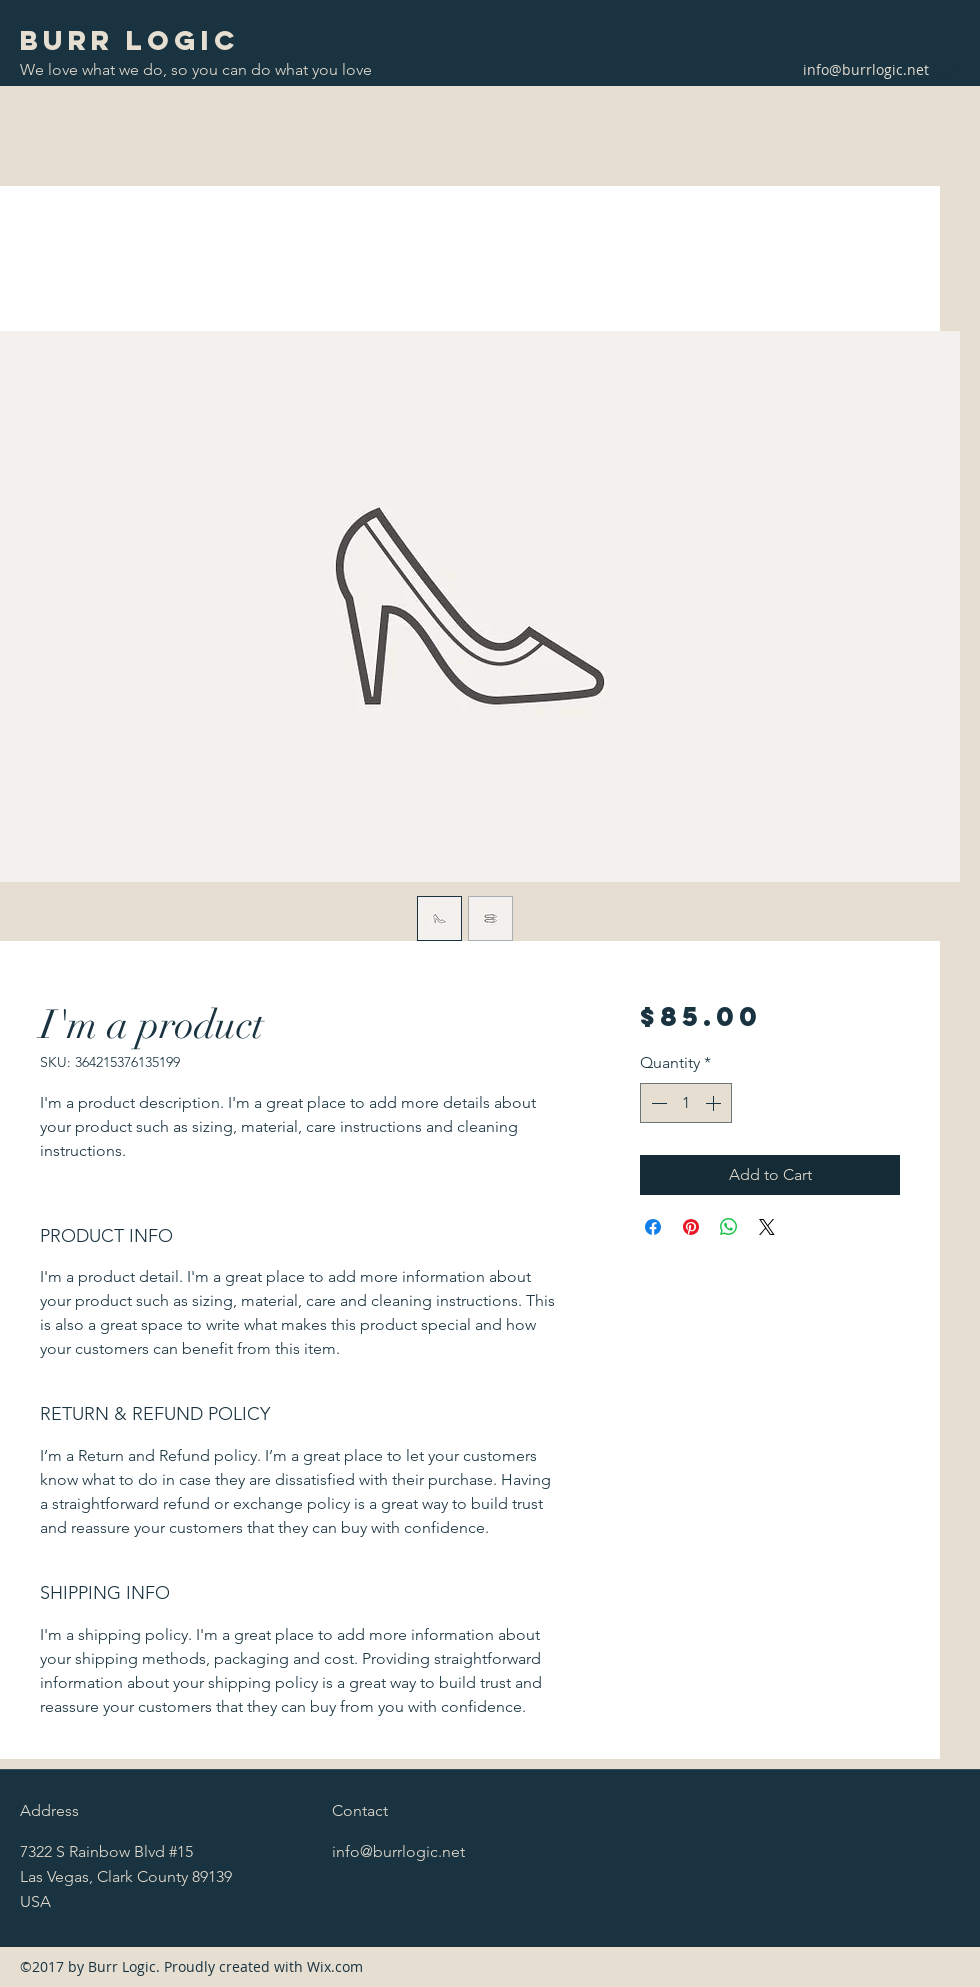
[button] (948, 70)
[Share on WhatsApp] (729, 1227)
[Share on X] (767, 1227)
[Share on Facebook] (653, 1227)
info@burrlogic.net (866, 69)
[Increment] (715, 1103)
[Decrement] (657, 1103)
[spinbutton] (686, 1103)
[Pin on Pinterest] (691, 1227)
